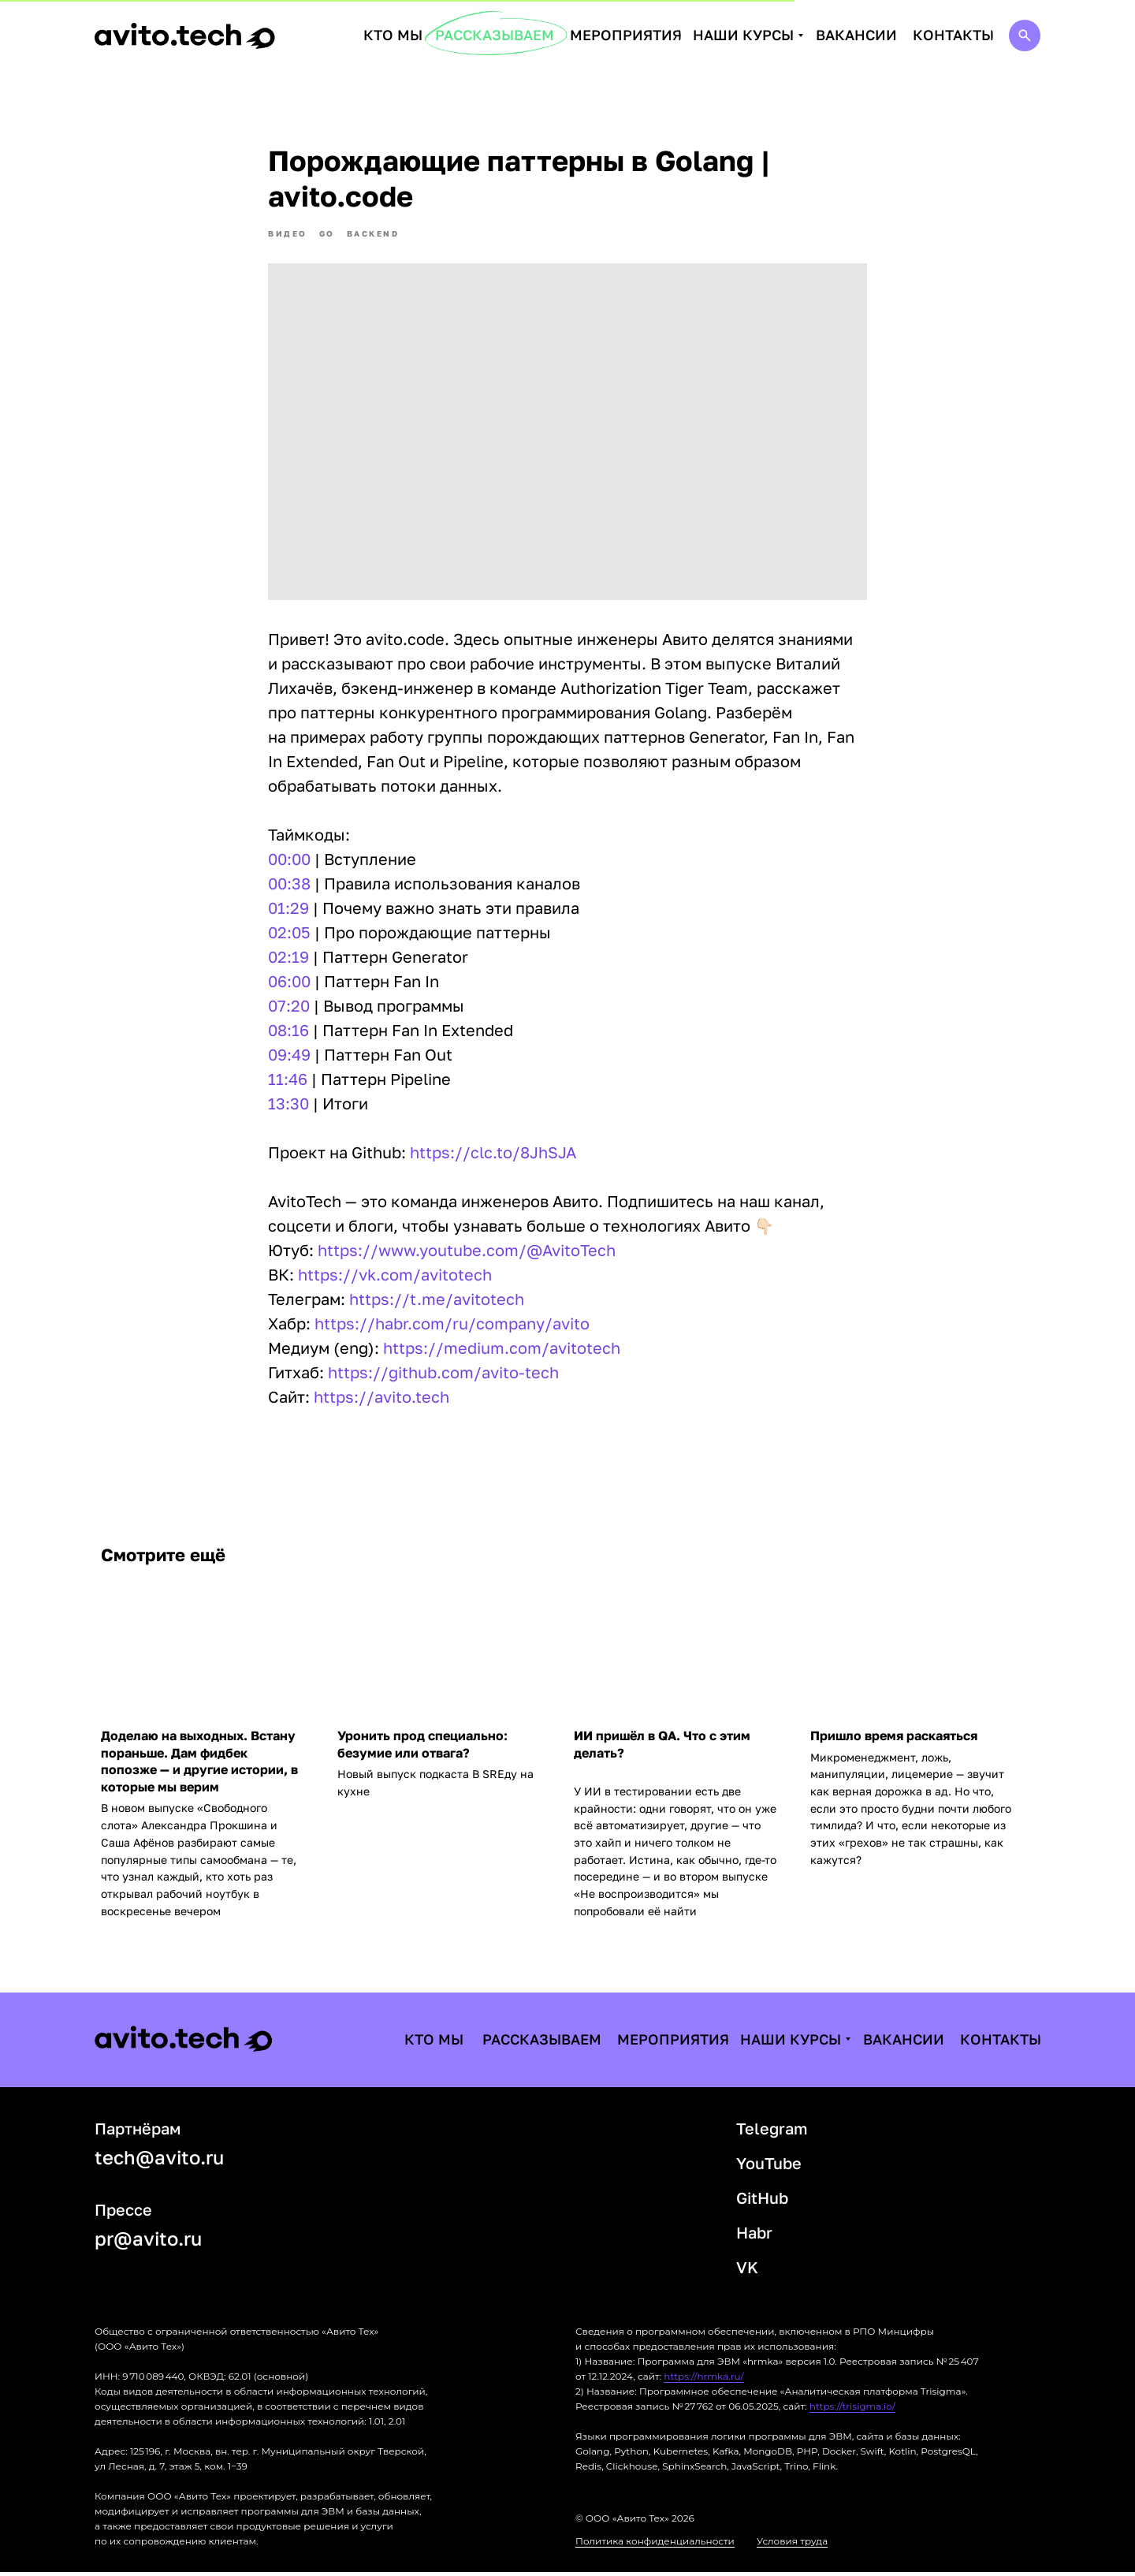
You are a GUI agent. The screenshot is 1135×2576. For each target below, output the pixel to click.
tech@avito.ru (159, 2160)
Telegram (772, 2132)
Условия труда (792, 2545)
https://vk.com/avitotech (395, 1276)
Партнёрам (137, 2132)
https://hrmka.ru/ (703, 2380)
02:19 (288, 958)
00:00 (289, 861)
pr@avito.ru (148, 2242)
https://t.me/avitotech (436, 1301)
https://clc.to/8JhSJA (493, 1154)
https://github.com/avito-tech (443, 1374)
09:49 (289, 1056)
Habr (754, 2236)
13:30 (288, 1105)
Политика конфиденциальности (655, 2545)
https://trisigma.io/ (852, 2410)
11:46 (287, 1081)
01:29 (288, 909)
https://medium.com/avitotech (501, 1349)
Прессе (123, 2213)
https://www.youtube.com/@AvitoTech (467, 1252)
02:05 (289, 934)
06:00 (289, 983)
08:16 (288, 1032)
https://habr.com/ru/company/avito (452, 1325)
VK (747, 2270)
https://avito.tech (381, 1398)
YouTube (769, 2166)
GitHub (762, 2201)
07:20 (289, 1007)
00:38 (289, 885)
